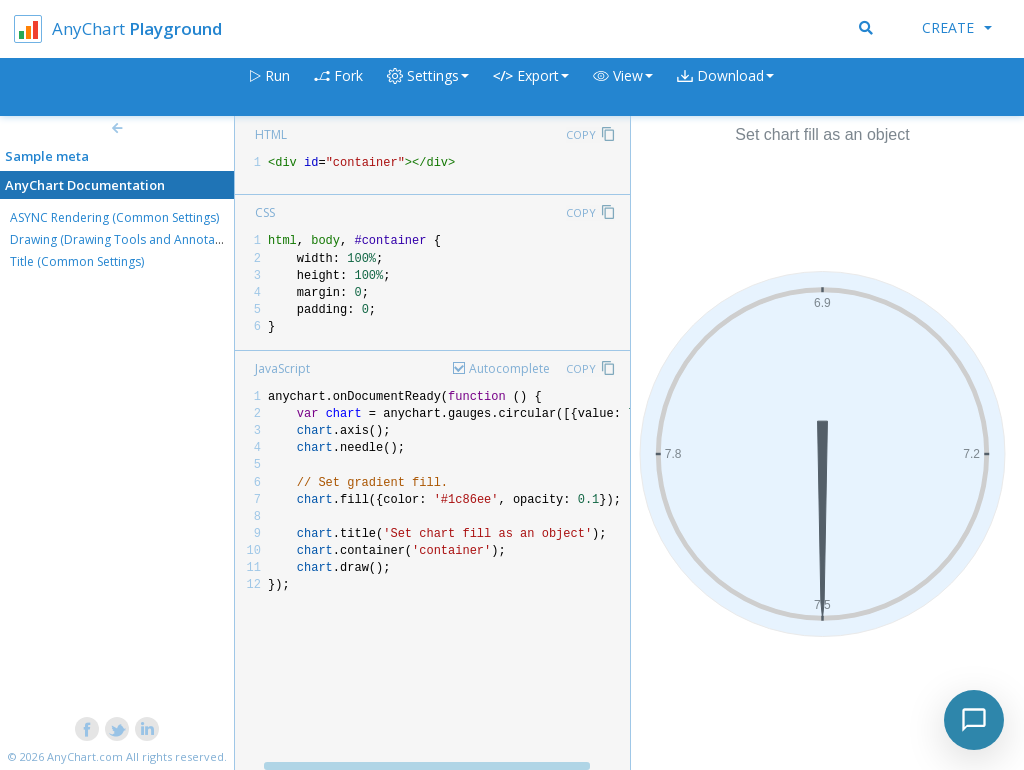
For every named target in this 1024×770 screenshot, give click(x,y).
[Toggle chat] (974, 720)
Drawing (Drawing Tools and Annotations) (128, 239)
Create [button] (957, 27)
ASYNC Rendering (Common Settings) (114, 217)
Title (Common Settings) (77, 261)
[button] (623, 87)
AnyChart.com (85, 756)
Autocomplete (509, 368)
